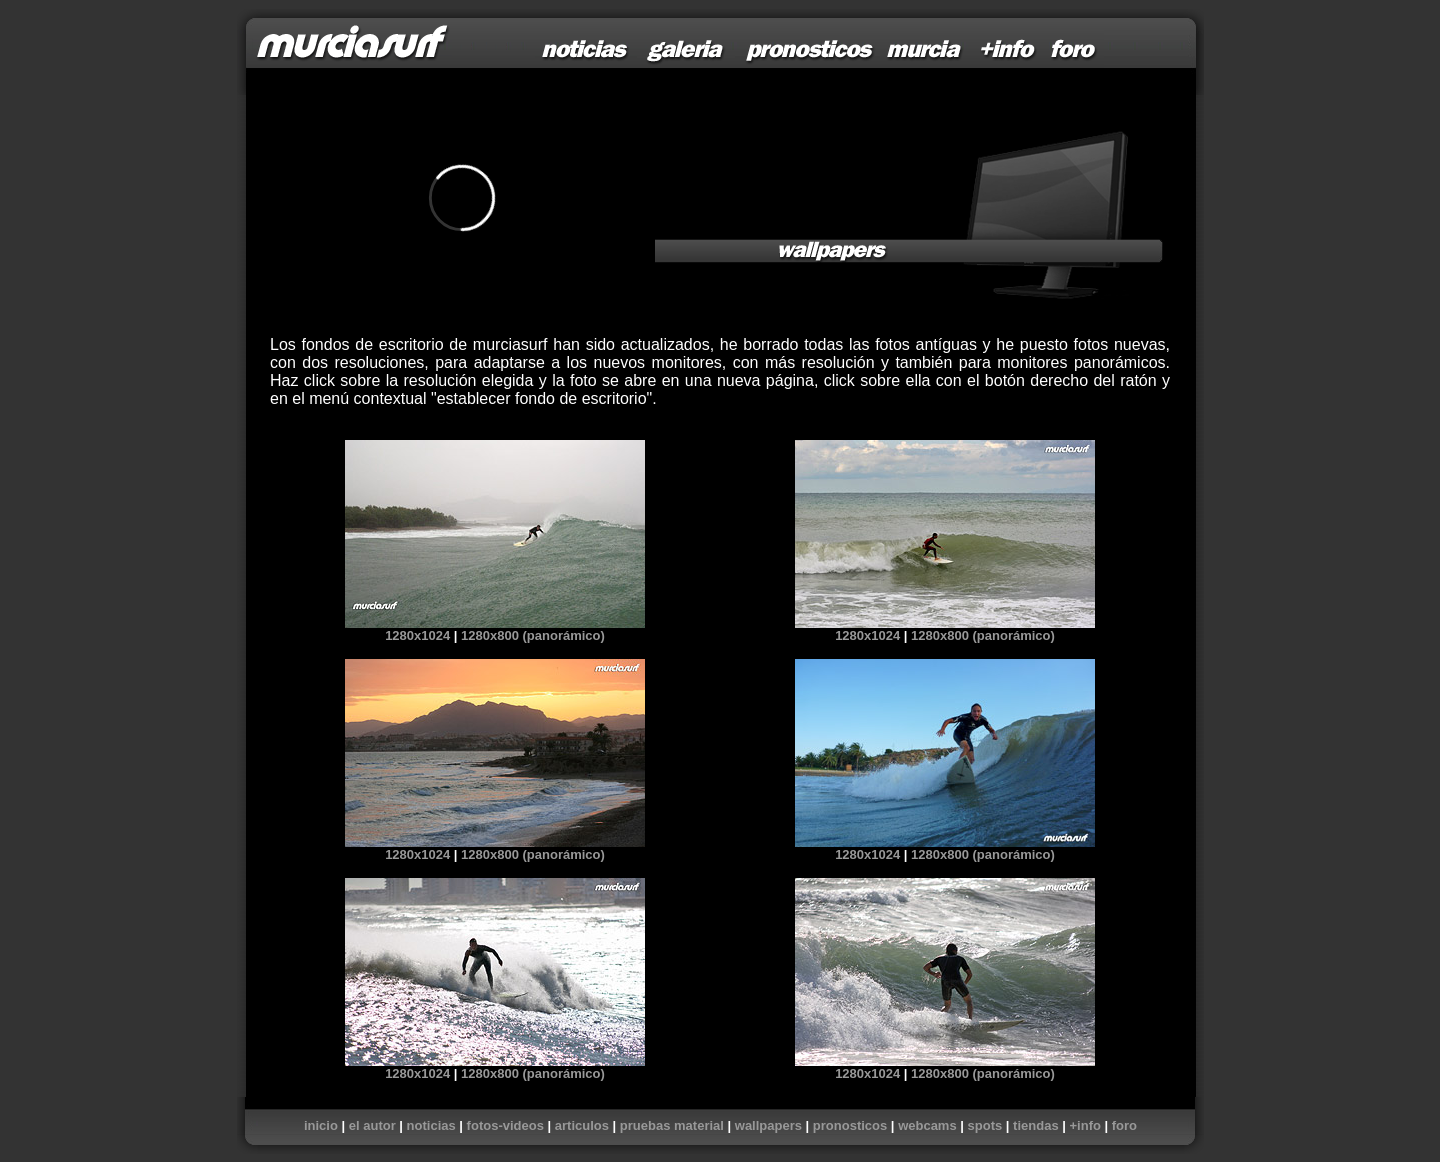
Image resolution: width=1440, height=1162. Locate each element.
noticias (431, 1125)
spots (985, 1125)
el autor (372, 1125)
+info (1084, 1125)
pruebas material (672, 1125)
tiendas (1036, 1125)
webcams (927, 1125)
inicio (321, 1125)
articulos (582, 1125)
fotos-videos (505, 1125)
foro (1124, 1125)
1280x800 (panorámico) (533, 635)
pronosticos (850, 1125)
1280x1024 (417, 635)
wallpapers (768, 1125)
